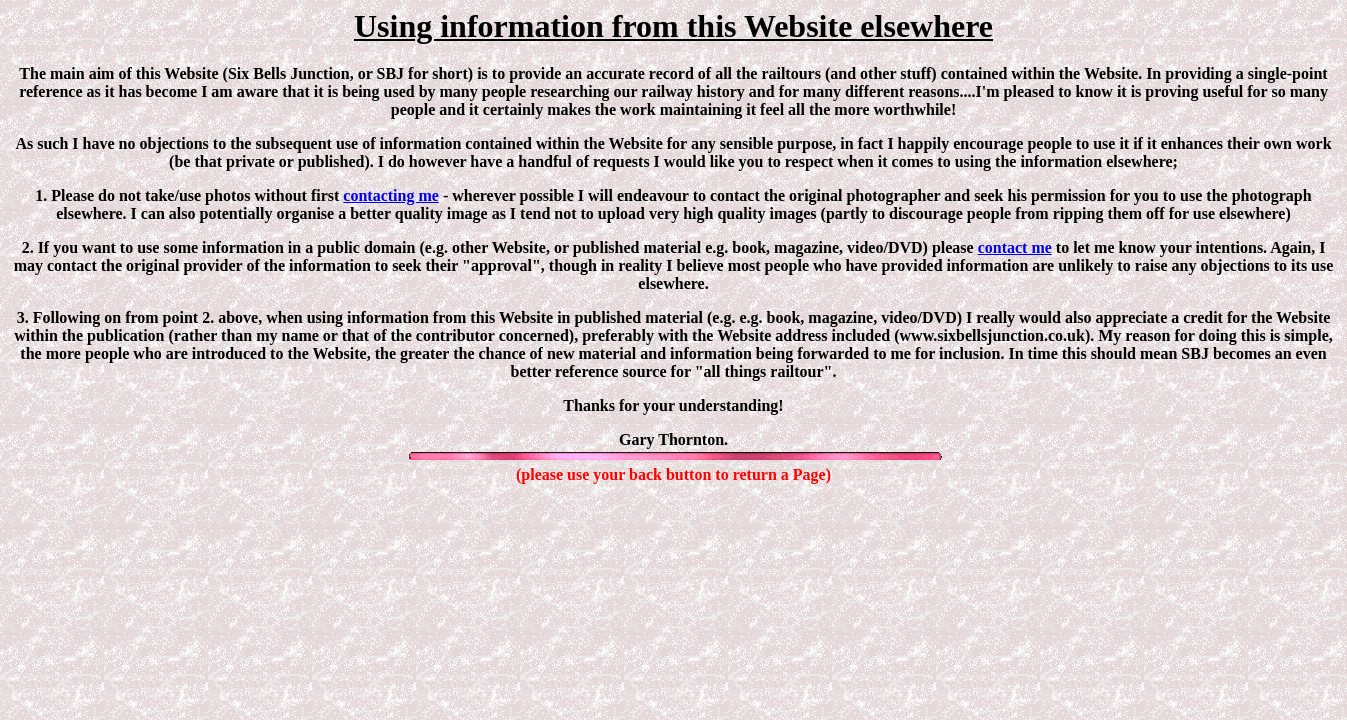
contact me (1015, 247)
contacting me (391, 195)
